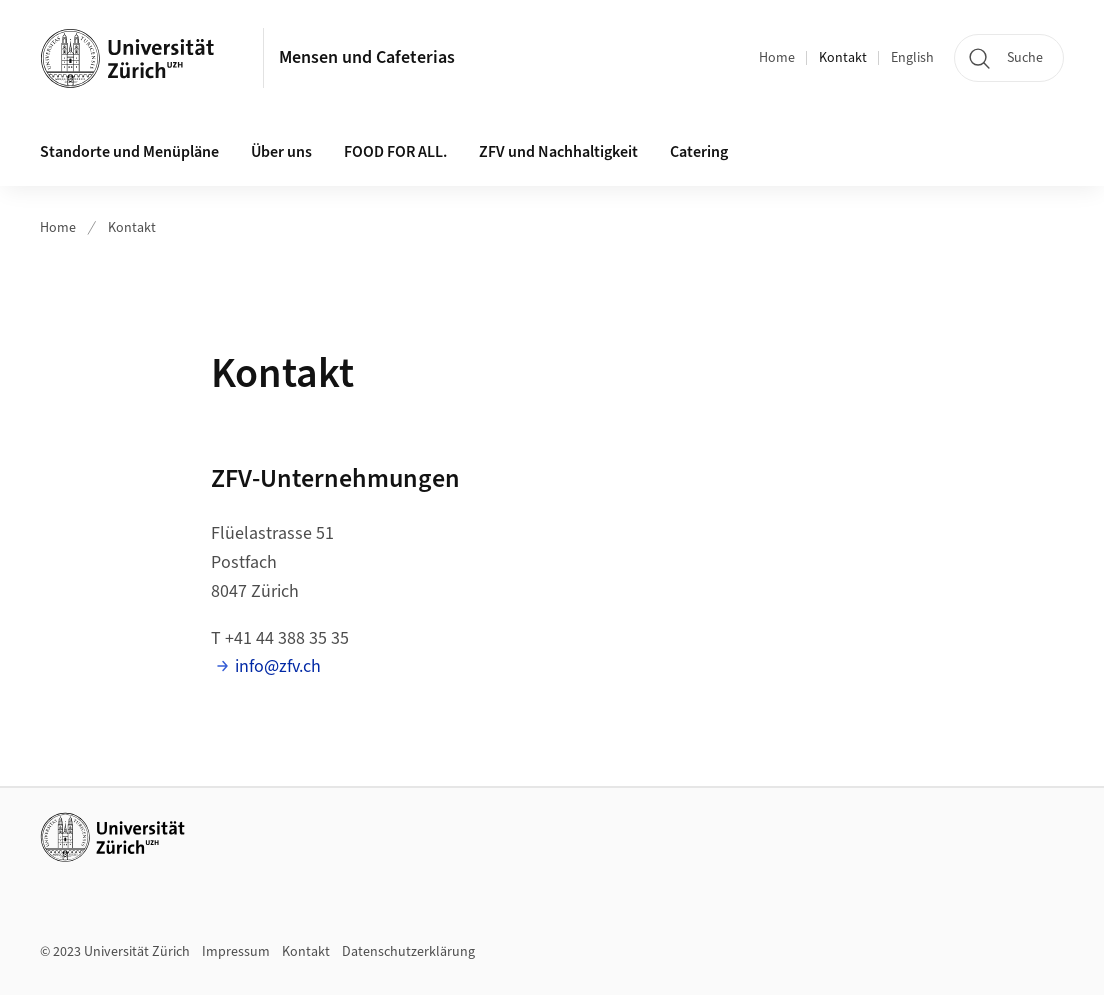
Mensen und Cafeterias (367, 57)
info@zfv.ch (278, 666)
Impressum (236, 952)
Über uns (281, 152)
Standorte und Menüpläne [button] (129, 152)
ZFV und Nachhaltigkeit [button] (558, 152)
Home (777, 58)
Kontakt (843, 58)
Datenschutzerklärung (408, 952)
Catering (699, 152)
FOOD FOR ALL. (395, 152)
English (912, 58)
